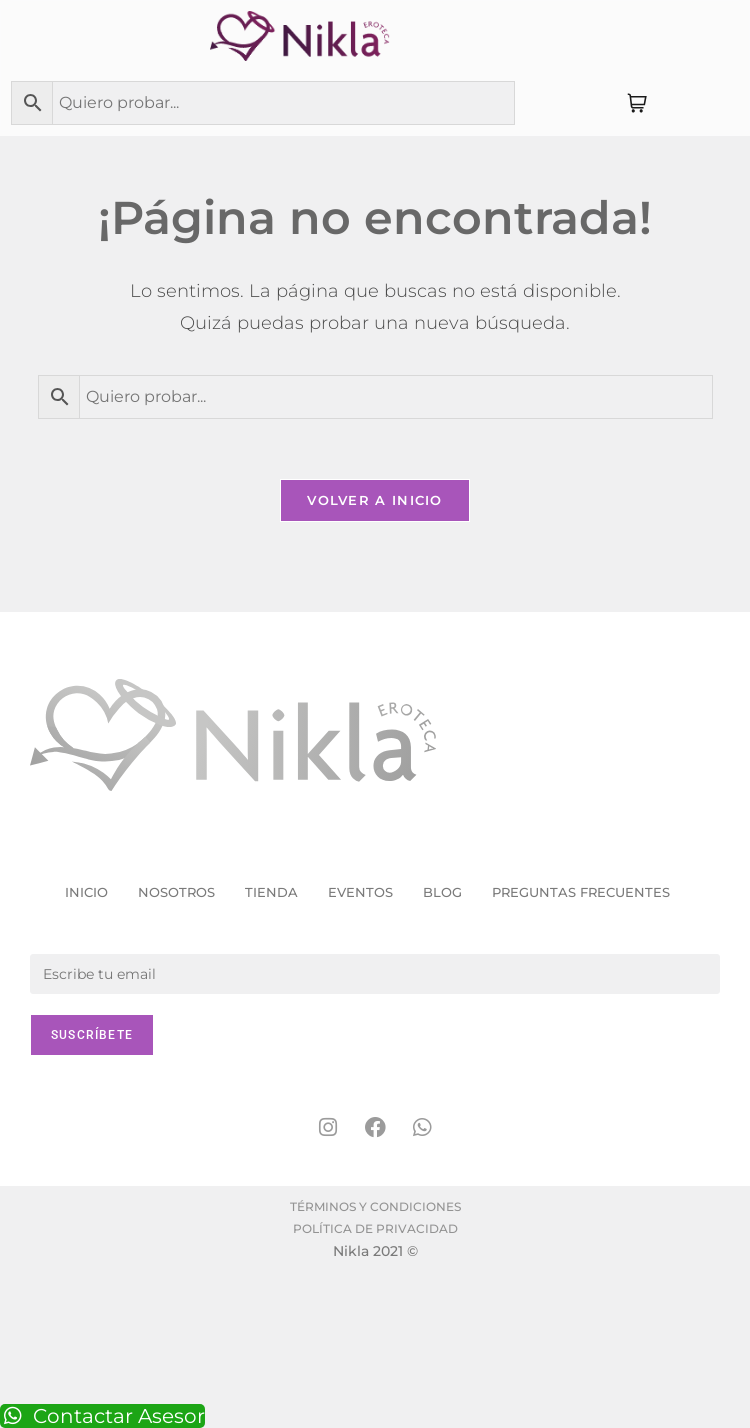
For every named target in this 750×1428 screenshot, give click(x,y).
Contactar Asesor (102, 1416)
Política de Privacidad (375, 1228)
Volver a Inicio (375, 500)
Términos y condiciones (375, 1206)
